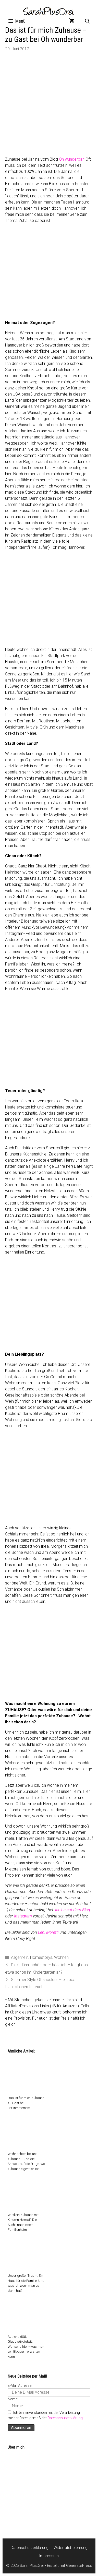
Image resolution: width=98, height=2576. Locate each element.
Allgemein (19, 1957)
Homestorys (41, 1957)
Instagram (23, 1916)
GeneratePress (79, 2565)
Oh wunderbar (71, 159)
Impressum (49, 2556)
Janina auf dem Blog (72, 1909)
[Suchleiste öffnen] (87, 21)
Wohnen (61, 1957)
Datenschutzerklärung (65, 2418)
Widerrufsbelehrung (71, 2547)
